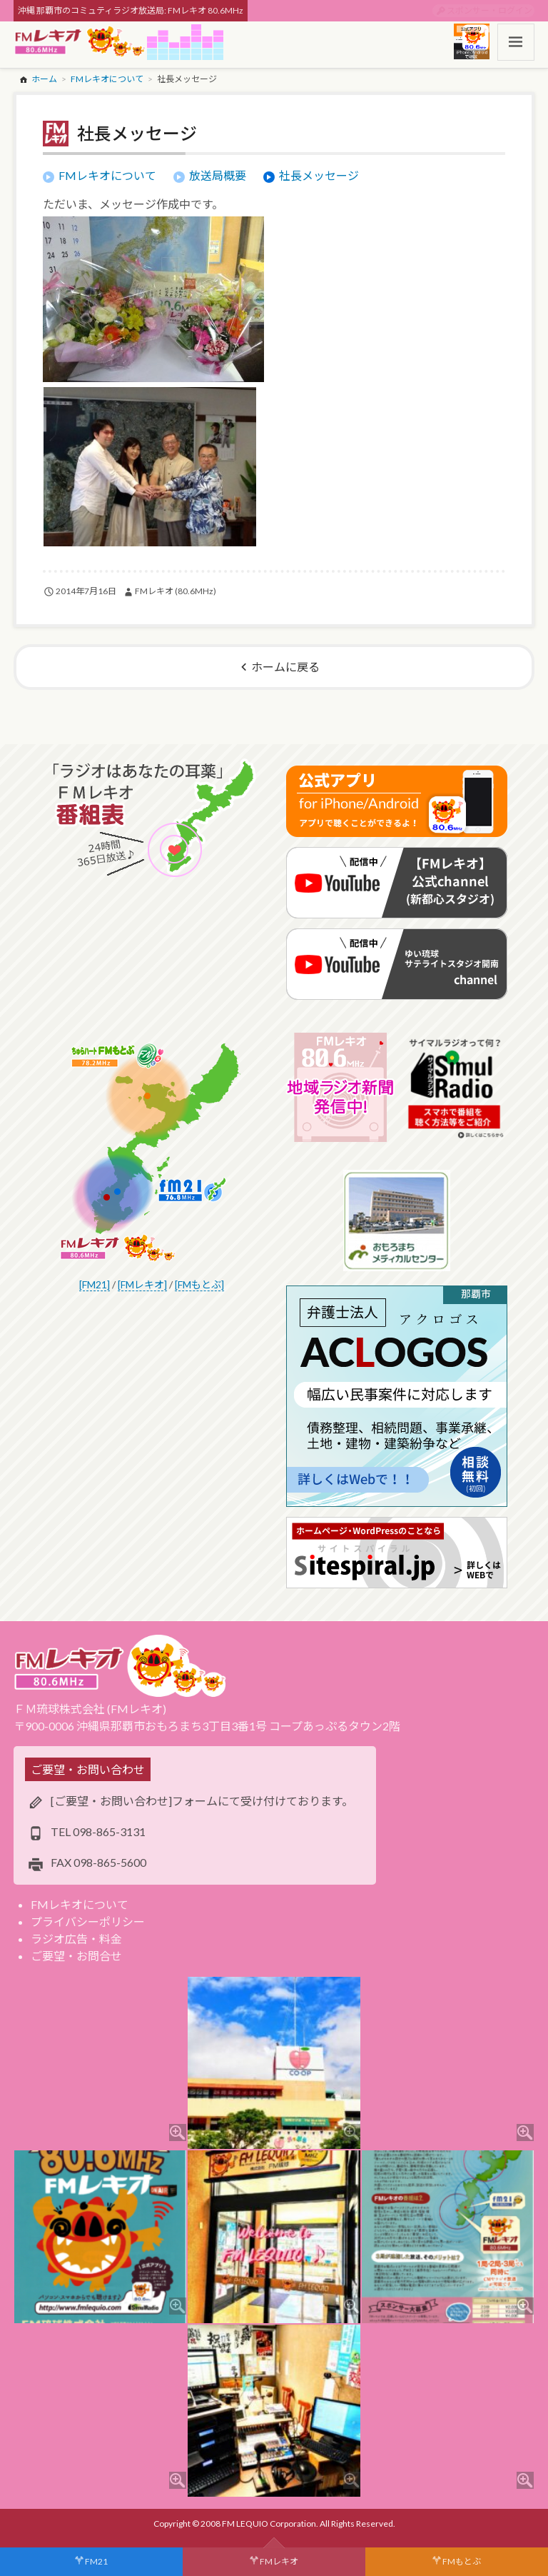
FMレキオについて (79, 1904)
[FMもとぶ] (199, 1284)
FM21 (96, 2561)
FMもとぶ (461, 2561)
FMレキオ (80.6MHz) (175, 591)
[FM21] (94, 1284)
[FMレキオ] (142, 1284)
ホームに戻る (285, 666)
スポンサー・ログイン (489, 10)
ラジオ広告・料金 (76, 1938)
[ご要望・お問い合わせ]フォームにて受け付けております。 (202, 1801)
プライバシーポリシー (88, 1921)
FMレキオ (279, 2561)
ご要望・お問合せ (76, 1956)
